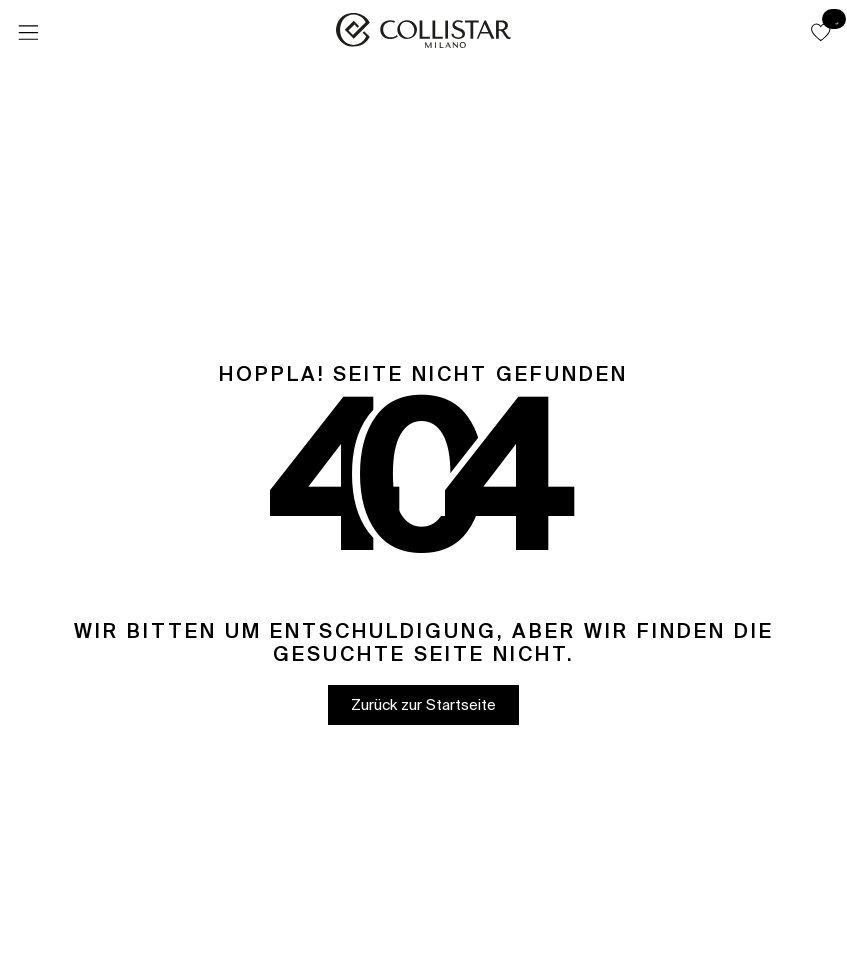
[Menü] (28, 33)
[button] (821, 32)
